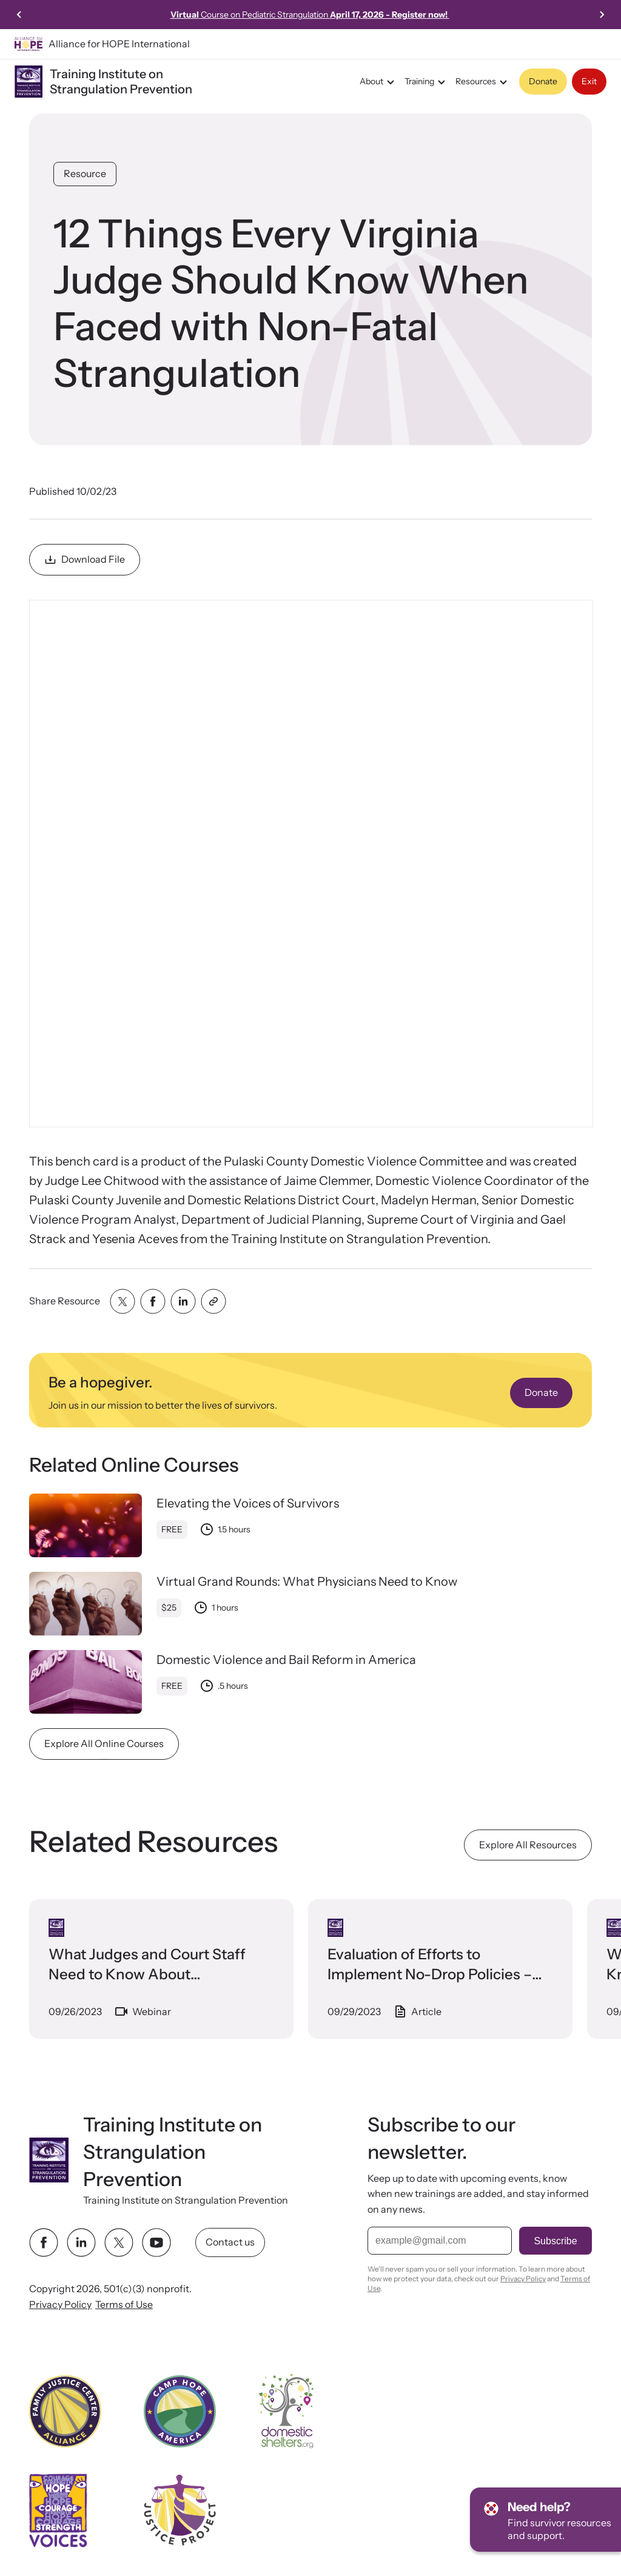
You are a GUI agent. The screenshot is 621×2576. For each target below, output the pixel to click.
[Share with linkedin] (183, 1301)
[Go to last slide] (19, 14)
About (379, 82)
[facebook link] (43, 2242)
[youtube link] (156, 2242)
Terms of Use (124, 2304)
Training (426, 82)
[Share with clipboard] (213, 1301)
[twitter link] (118, 2242)
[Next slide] (601, 14)
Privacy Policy (60, 2304)
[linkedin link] (81, 2242)
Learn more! (110, 14)
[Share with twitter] (122, 1301)
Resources (483, 82)
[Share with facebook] (153, 1301)
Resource (85, 173)
